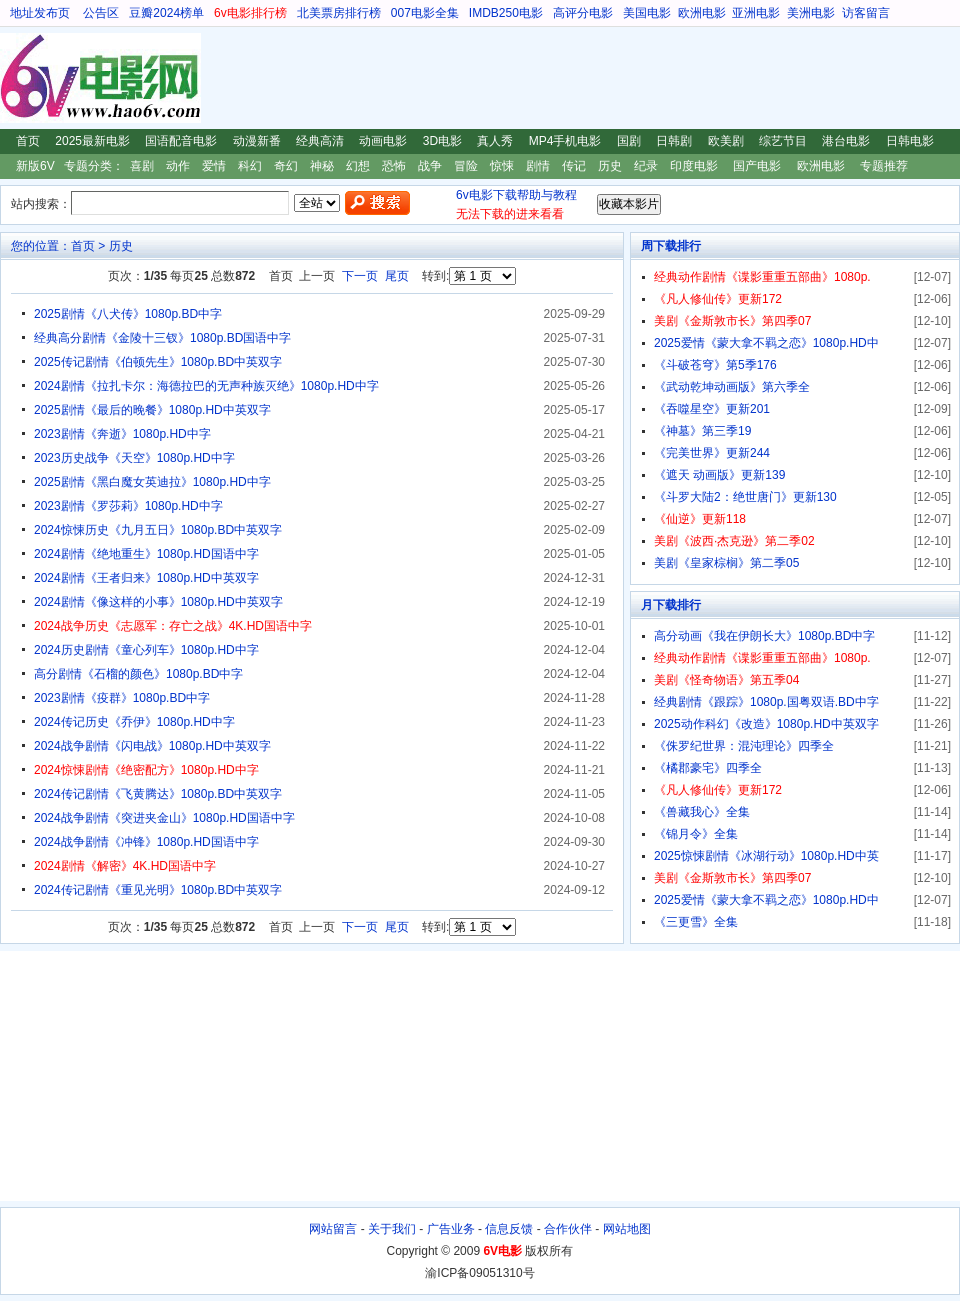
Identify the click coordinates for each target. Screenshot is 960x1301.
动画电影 (383, 141)
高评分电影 (583, 13)
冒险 (466, 166)
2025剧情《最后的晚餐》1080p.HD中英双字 (152, 410)
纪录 (646, 166)
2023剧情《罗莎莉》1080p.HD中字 (128, 506)
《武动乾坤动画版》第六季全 (732, 387)
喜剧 (142, 166)
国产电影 (757, 166)
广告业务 (451, 1229)
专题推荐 (884, 166)
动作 (178, 166)
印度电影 (694, 166)
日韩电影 (910, 141)
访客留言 (866, 13)
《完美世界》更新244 (712, 453)
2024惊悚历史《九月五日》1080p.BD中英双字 (158, 530)
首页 (28, 141)
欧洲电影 (702, 13)
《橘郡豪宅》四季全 (708, 768)
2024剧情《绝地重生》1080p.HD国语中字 (146, 554)
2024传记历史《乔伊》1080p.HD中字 (134, 722)
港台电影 (846, 141)
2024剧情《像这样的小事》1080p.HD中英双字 (158, 602)
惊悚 (502, 166)
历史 (610, 166)
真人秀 (495, 141)
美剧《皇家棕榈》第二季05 (726, 563)
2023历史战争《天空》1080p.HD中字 (134, 458)
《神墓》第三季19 (702, 431)
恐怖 (394, 166)
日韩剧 (674, 141)
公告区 (101, 13)
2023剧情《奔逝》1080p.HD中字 (122, 434)
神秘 (322, 166)
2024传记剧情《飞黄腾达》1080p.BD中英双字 (158, 794)
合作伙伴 (568, 1229)
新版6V (35, 166)
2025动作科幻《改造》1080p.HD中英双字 (766, 724)
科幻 (250, 166)
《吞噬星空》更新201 (712, 409)
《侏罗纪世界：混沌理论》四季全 (744, 746)
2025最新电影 (92, 141)
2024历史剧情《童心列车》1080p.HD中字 (146, 650)
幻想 (358, 166)
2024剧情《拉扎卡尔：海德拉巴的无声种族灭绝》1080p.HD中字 (206, 386)
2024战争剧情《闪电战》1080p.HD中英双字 (152, 746)
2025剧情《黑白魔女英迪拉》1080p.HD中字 (152, 482)
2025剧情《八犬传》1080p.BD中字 (128, 314)
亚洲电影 (756, 13)
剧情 (538, 166)
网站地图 (627, 1229)
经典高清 (320, 141)
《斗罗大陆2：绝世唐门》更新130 (745, 497)
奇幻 (286, 166)
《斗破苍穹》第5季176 (715, 365)
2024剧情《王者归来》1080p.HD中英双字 (146, 578)
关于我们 (392, 1229)
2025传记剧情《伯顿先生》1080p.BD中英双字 (158, 362)
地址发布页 (40, 13)
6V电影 (19, 78)
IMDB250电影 (506, 13)
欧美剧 (726, 141)
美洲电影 (811, 13)
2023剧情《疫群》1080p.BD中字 (122, 698)
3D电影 (442, 141)
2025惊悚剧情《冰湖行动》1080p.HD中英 (766, 856)
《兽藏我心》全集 (702, 812)
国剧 (629, 141)
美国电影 (647, 13)
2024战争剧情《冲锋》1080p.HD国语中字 (146, 842)
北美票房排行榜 (339, 13)
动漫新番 (257, 141)
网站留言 (333, 1229)
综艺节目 (783, 141)
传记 (574, 166)
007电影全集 (425, 13)
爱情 (214, 166)
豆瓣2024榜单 (166, 13)
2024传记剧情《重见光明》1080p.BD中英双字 (158, 890)
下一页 (360, 276)
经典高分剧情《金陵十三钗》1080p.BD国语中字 (162, 338)
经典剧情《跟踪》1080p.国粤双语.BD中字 (766, 702)
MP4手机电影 (565, 141)
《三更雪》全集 (696, 922)
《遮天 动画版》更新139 (719, 475)
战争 (430, 166)
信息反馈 (509, 1229)
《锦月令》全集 (696, 834)
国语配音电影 (181, 141)
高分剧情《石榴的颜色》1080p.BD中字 (138, 674)
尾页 (397, 276)
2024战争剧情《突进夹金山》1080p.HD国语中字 (164, 818)
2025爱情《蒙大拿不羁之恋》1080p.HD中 (766, 343)
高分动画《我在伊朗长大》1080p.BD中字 (764, 636)
